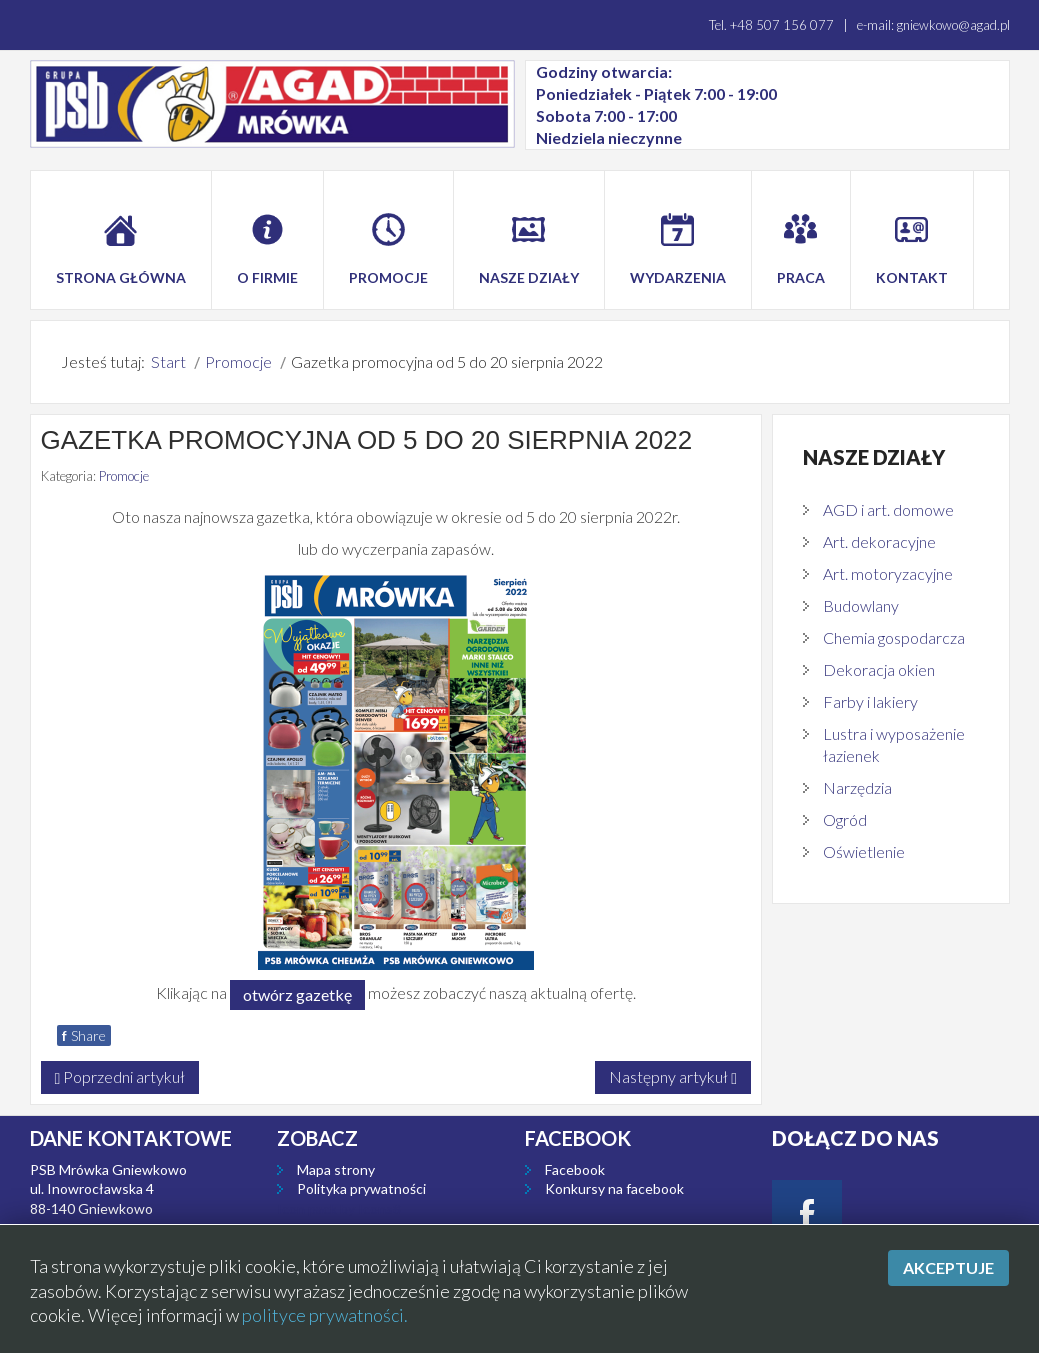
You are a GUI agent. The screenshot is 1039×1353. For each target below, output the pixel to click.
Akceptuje (948, 1267)
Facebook (575, 1169)
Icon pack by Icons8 (339, 1208)
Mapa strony (336, 1169)
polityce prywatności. (325, 1315)
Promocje (124, 476)
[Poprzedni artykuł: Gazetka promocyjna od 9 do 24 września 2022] (120, 1077)
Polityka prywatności (361, 1188)
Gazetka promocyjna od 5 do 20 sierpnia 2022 (367, 440)
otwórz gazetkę (297, 994)
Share (84, 1035)
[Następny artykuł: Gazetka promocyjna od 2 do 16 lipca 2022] (673, 1077)
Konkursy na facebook (614, 1188)
